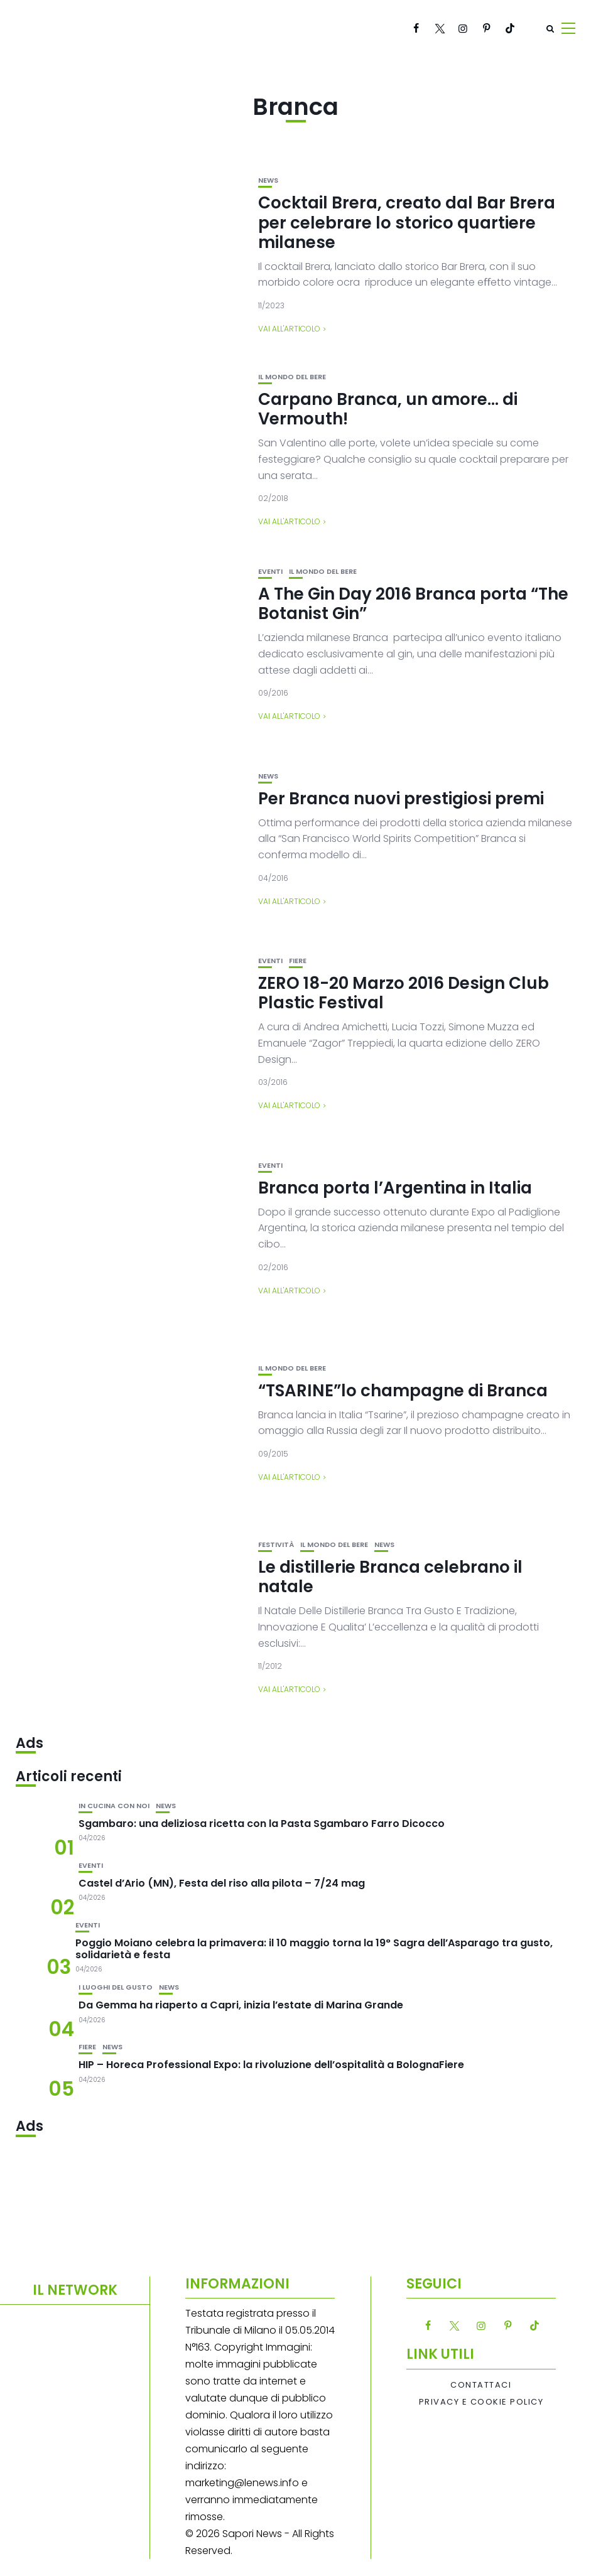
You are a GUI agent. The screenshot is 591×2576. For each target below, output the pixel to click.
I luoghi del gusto (116, 1987)
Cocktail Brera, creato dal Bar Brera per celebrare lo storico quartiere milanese (406, 222)
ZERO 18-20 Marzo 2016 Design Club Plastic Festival (403, 993)
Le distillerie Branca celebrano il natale (390, 1577)
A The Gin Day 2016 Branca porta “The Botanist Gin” (413, 604)
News (268, 180)
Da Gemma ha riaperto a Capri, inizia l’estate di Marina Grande (241, 2005)
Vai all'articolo (289, 328)
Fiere (297, 960)
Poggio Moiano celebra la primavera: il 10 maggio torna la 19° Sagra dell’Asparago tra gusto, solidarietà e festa (314, 1949)
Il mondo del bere (292, 377)
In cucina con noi (114, 1806)
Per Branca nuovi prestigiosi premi (401, 798)
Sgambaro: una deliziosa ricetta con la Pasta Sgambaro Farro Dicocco (262, 1823)
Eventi (270, 571)
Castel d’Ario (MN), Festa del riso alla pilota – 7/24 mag (222, 1883)
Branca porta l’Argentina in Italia (395, 1188)
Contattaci (480, 2385)
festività (276, 1544)
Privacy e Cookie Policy (481, 2402)
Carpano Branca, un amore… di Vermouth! (388, 409)
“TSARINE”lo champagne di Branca (403, 1390)
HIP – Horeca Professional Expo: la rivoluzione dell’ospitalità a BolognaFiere (271, 2064)
